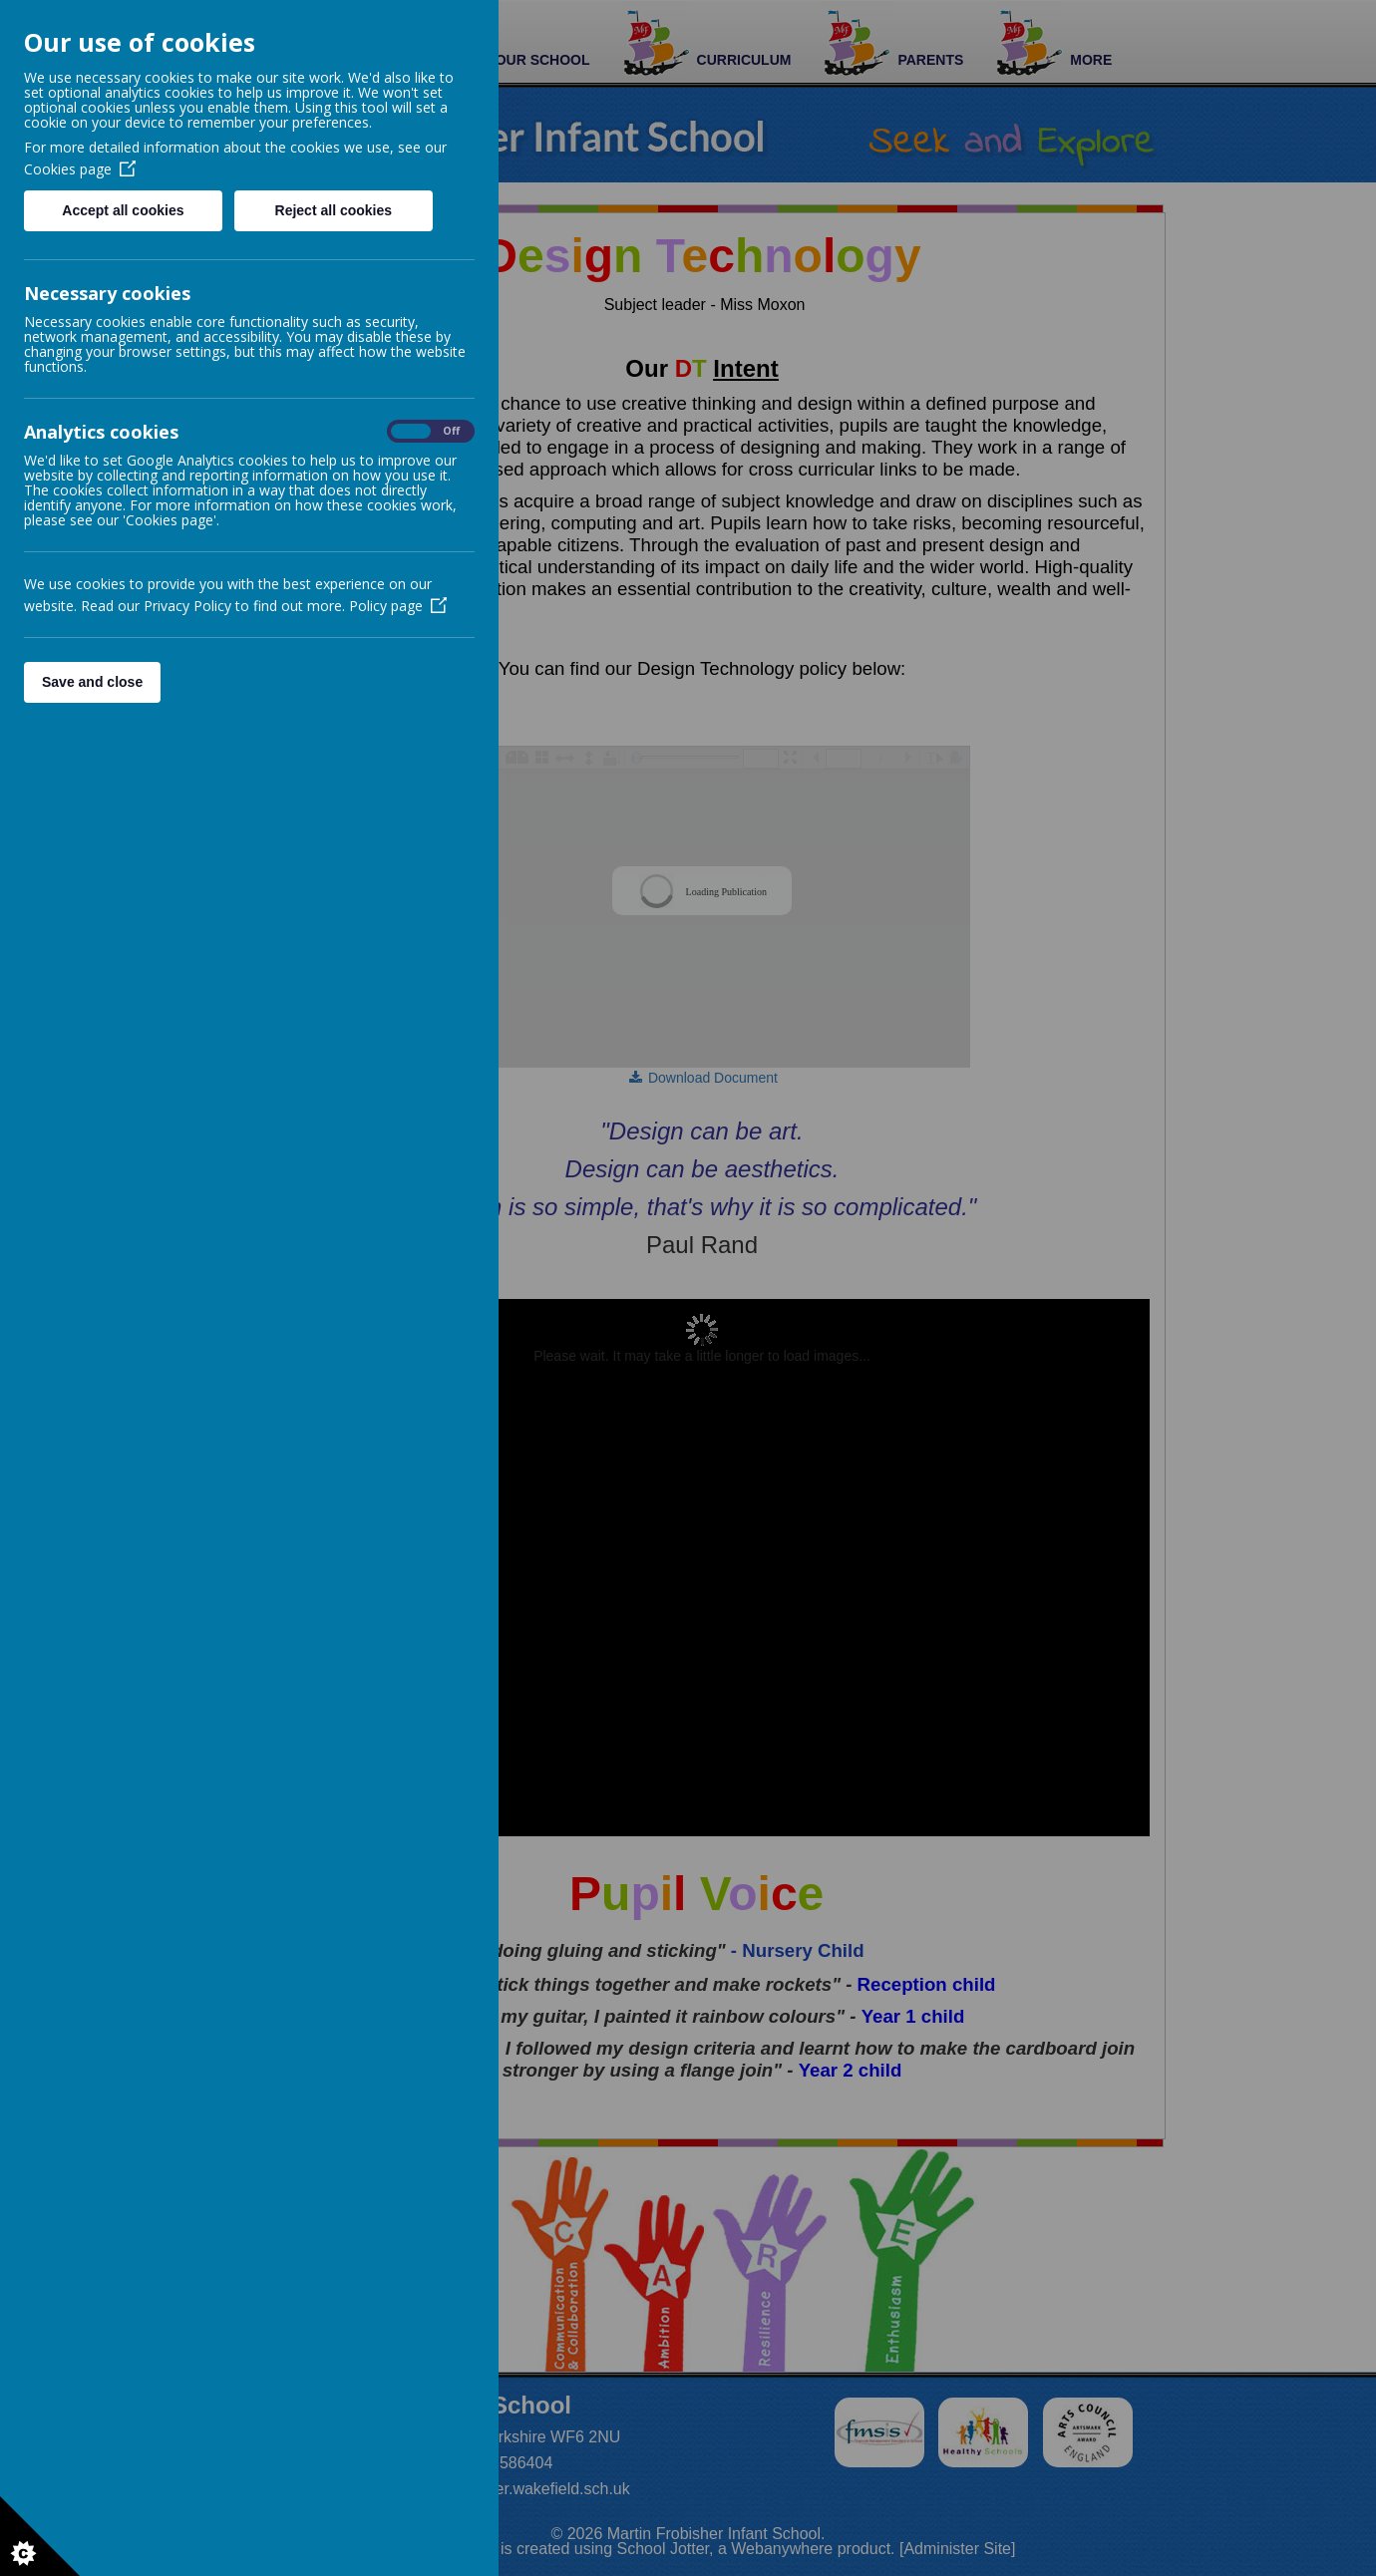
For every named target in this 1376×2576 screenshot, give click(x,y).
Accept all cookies (122, 210)
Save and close (92, 682)
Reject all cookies (334, 210)
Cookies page (80, 169)
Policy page (398, 605)
